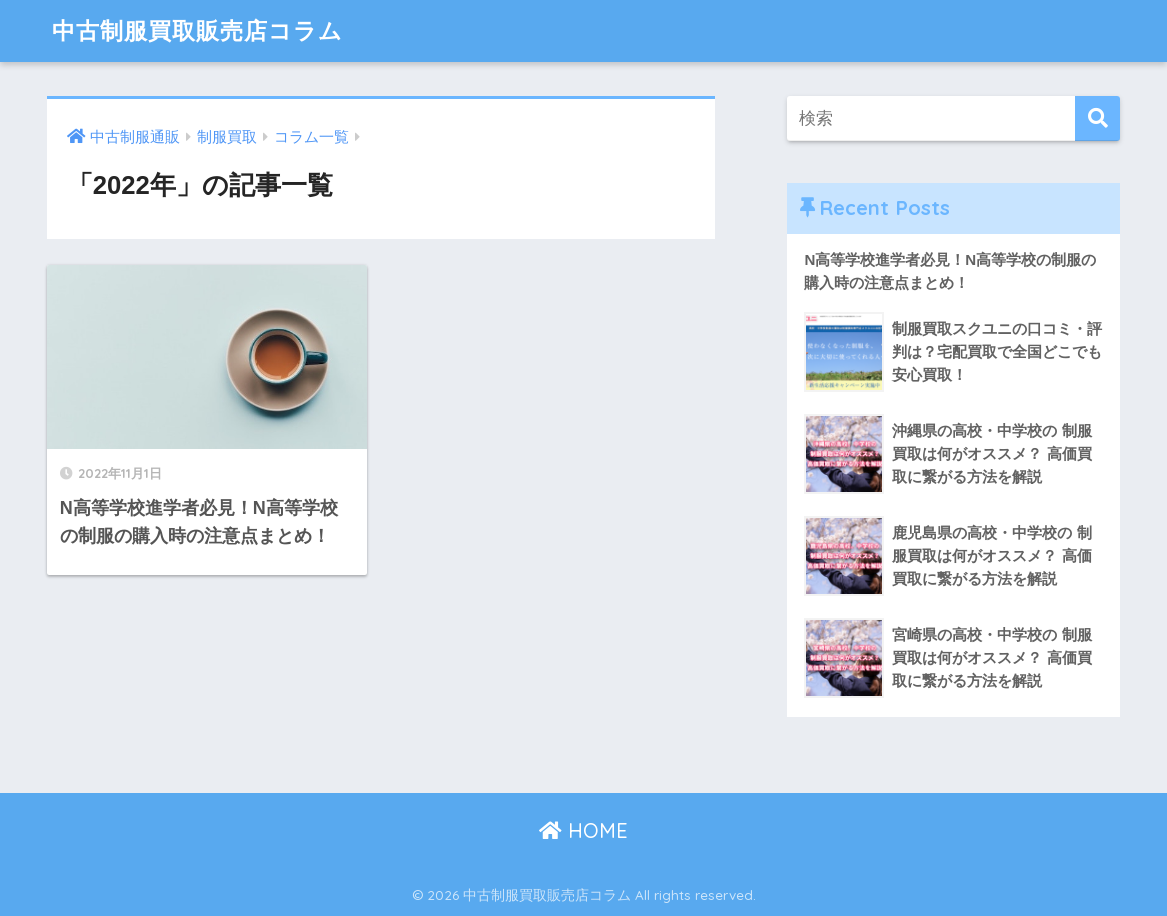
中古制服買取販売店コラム (197, 30)
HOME (583, 830)
